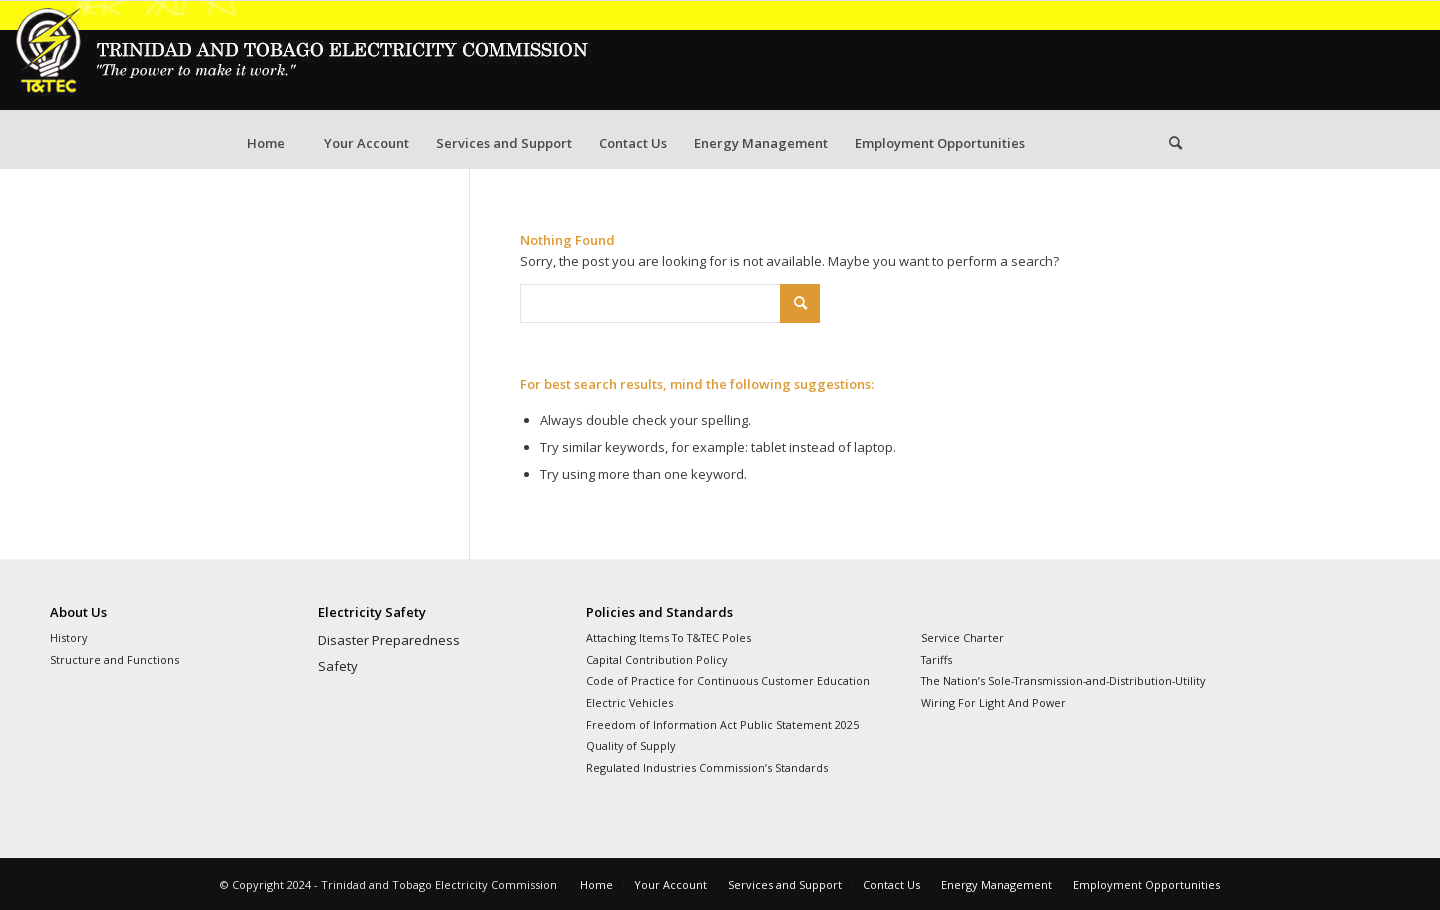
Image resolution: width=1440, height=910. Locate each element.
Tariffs (936, 659)
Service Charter (962, 637)
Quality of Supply (630, 745)
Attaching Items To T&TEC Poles (668, 637)
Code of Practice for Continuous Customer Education (728, 680)
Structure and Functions (114, 659)
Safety (338, 666)
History (68, 637)
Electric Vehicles (629, 702)
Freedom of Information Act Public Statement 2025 (722, 724)
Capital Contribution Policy (656, 659)
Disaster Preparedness (389, 640)
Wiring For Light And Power (993, 702)
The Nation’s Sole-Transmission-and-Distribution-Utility (1063, 680)
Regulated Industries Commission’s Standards (707, 767)
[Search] (1175, 143)
